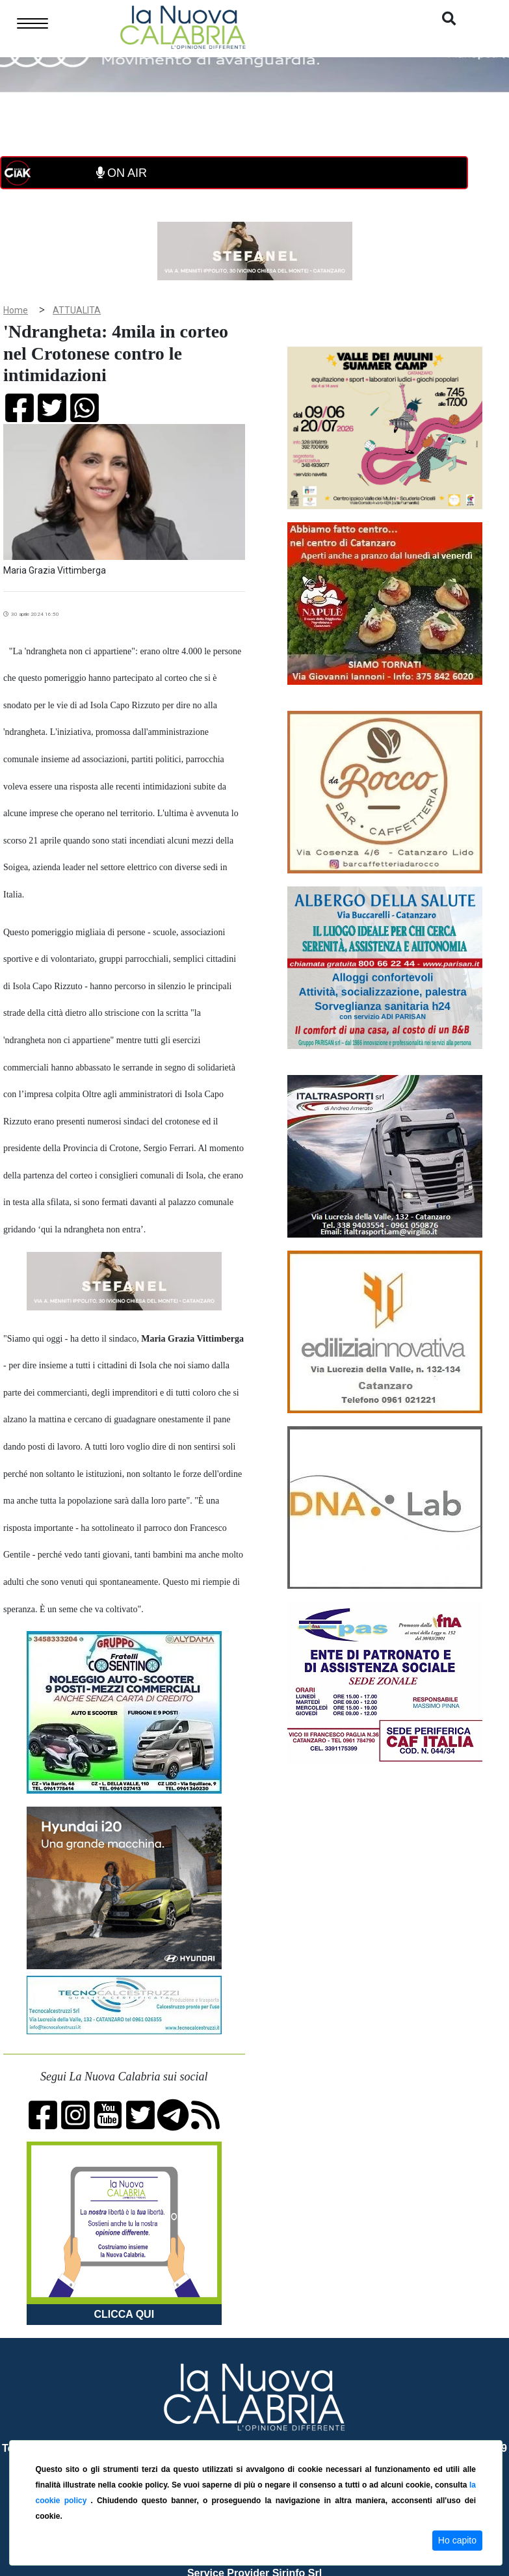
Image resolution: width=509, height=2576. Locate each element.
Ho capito (457, 2540)
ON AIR (121, 172)
